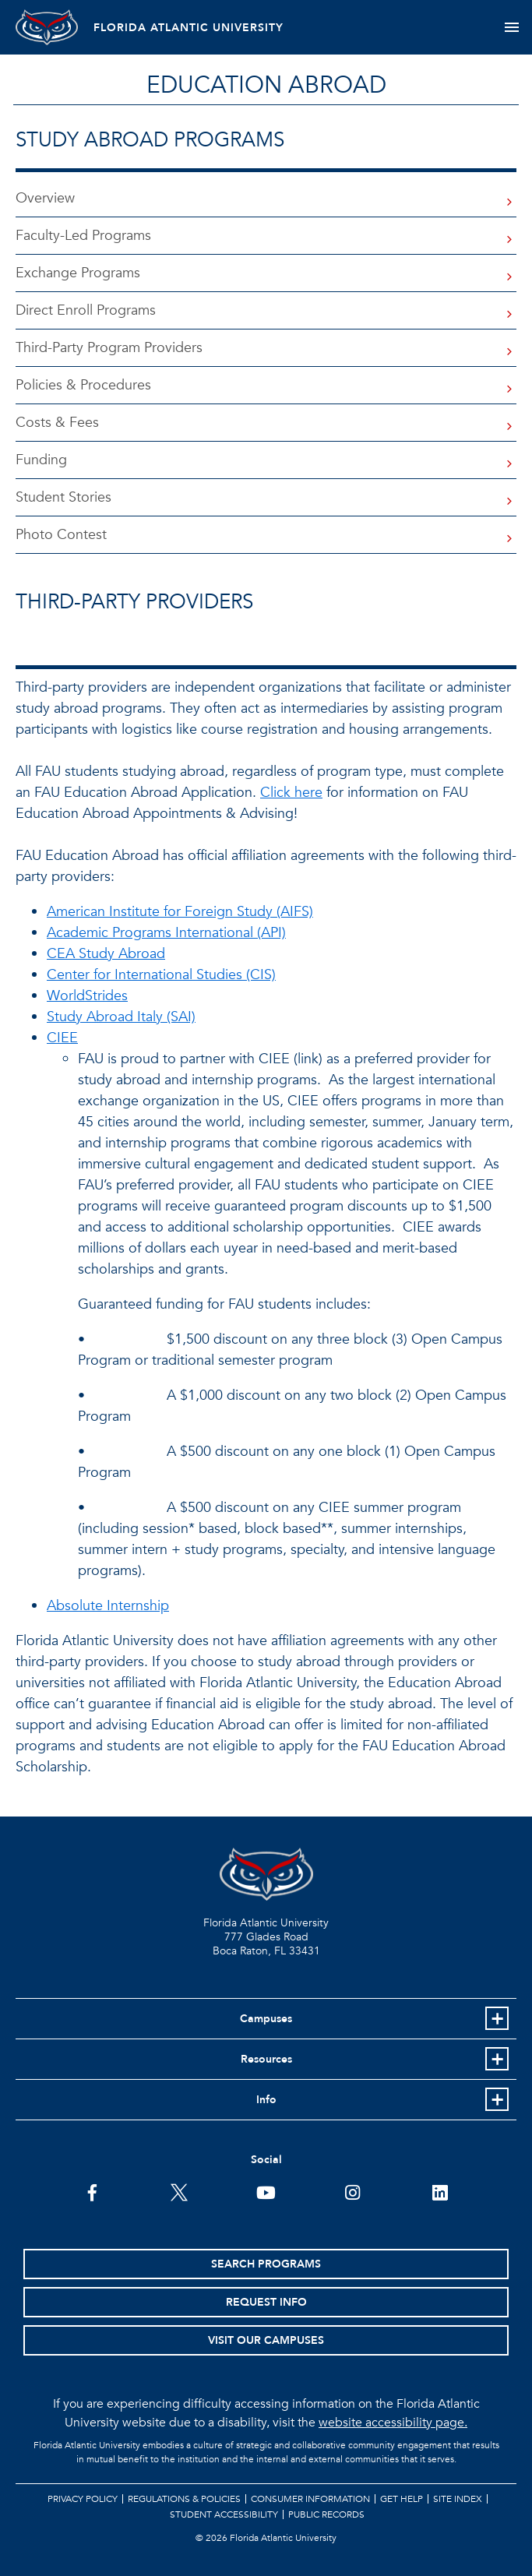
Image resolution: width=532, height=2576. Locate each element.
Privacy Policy (83, 2499)
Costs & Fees (57, 422)
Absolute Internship (108, 1606)
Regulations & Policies (184, 2499)
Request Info (266, 2302)
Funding (41, 460)
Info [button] (266, 2099)
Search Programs (266, 2264)
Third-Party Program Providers (109, 348)
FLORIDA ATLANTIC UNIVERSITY (188, 27)
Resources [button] (266, 2059)
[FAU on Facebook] (92, 2191)
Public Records (326, 2514)
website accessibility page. (393, 2422)
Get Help (401, 2499)
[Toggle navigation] (511, 27)
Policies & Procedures (83, 385)
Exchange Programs (78, 273)
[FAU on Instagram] (352, 2191)
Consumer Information (310, 2499)
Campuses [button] (266, 2018)
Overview (45, 198)
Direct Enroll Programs (86, 310)
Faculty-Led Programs (83, 235)
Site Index (457, 2499)
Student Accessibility (224, 2514)
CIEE (62, 1038)
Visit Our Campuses (266, 2340)
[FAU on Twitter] (179, 2191)
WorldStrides (87, 996)
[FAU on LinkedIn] (439, 2191)
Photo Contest (61, 534)
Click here (291, 792)
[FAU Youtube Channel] (266, 2191)
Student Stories (63, 497)
